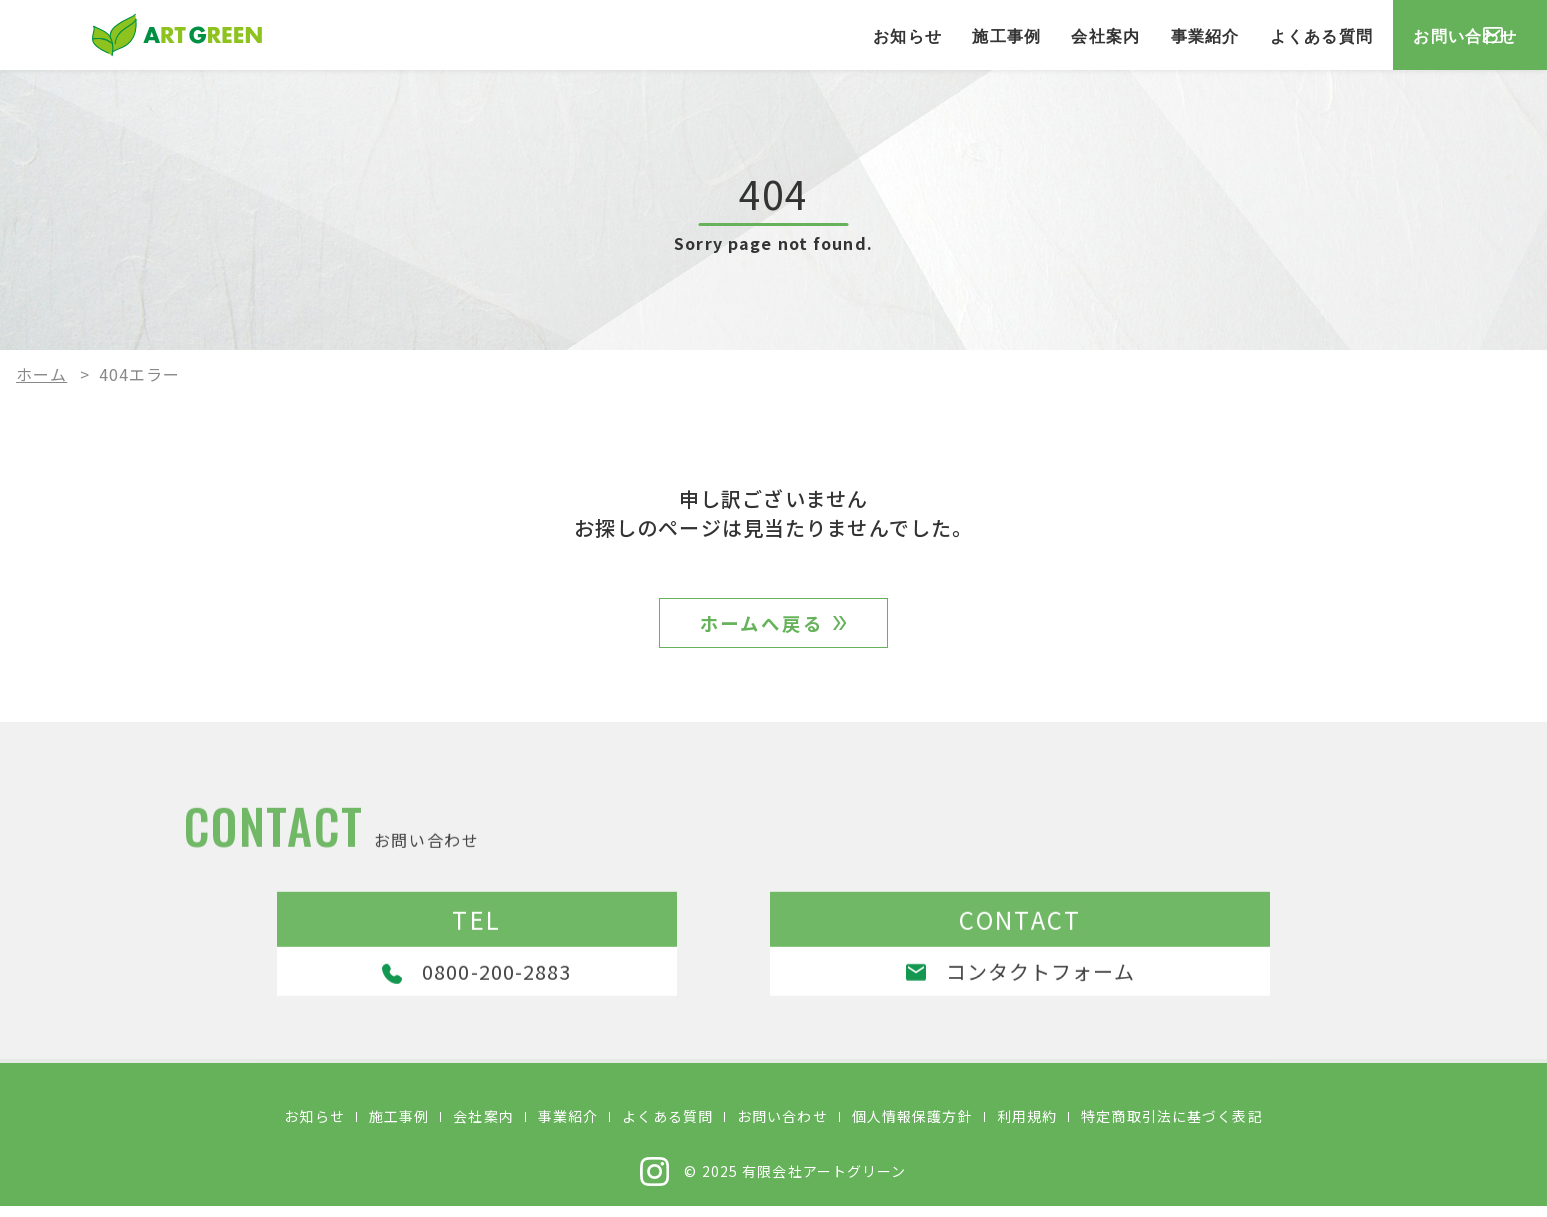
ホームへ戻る (761, 627)
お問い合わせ (1407, 35)
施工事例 (858, 35)
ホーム (41, 374)
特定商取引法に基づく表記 (1171, 1127)
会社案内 (957, 35)
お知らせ (759, 35)
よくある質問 (1174, 35)
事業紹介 (1057, 35)
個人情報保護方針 (912, 1127)
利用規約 (1027, 1127)
